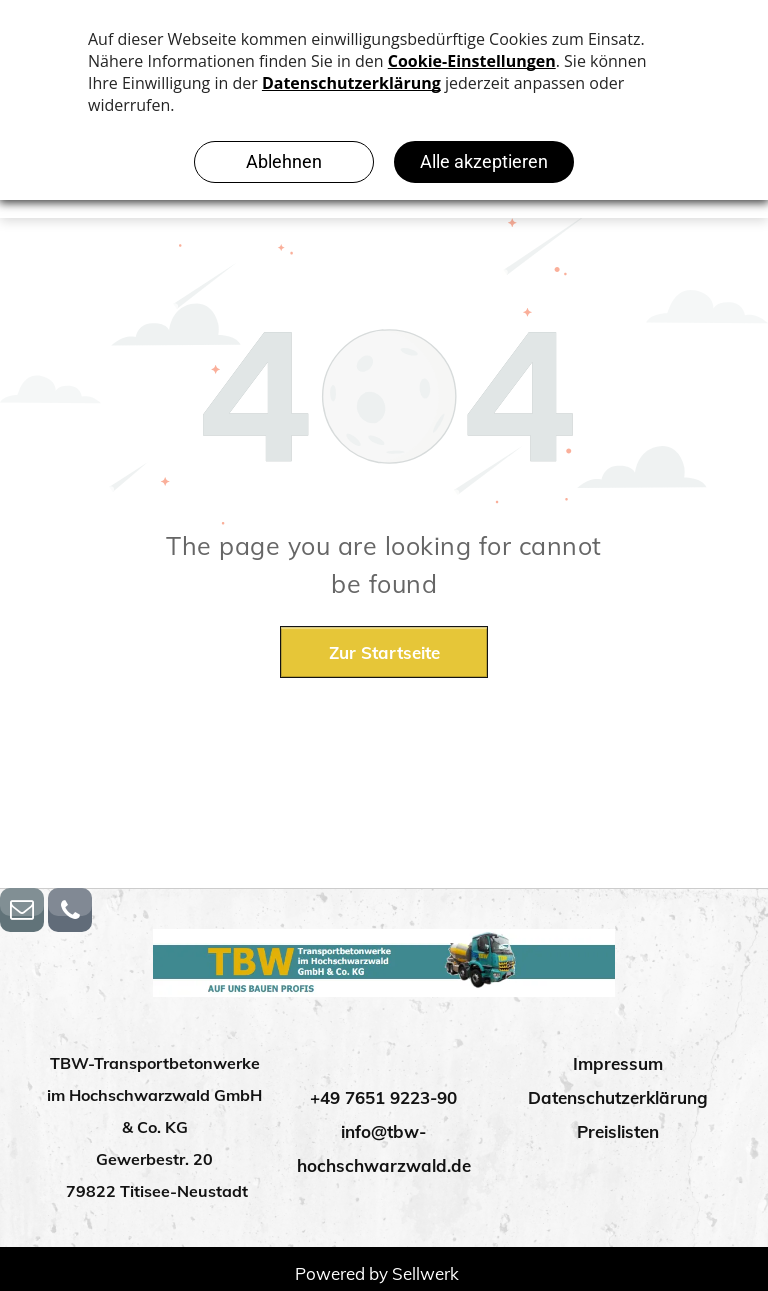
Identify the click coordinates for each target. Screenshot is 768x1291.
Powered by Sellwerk (377, 1273)
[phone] (70, 912)
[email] (22, 912)
